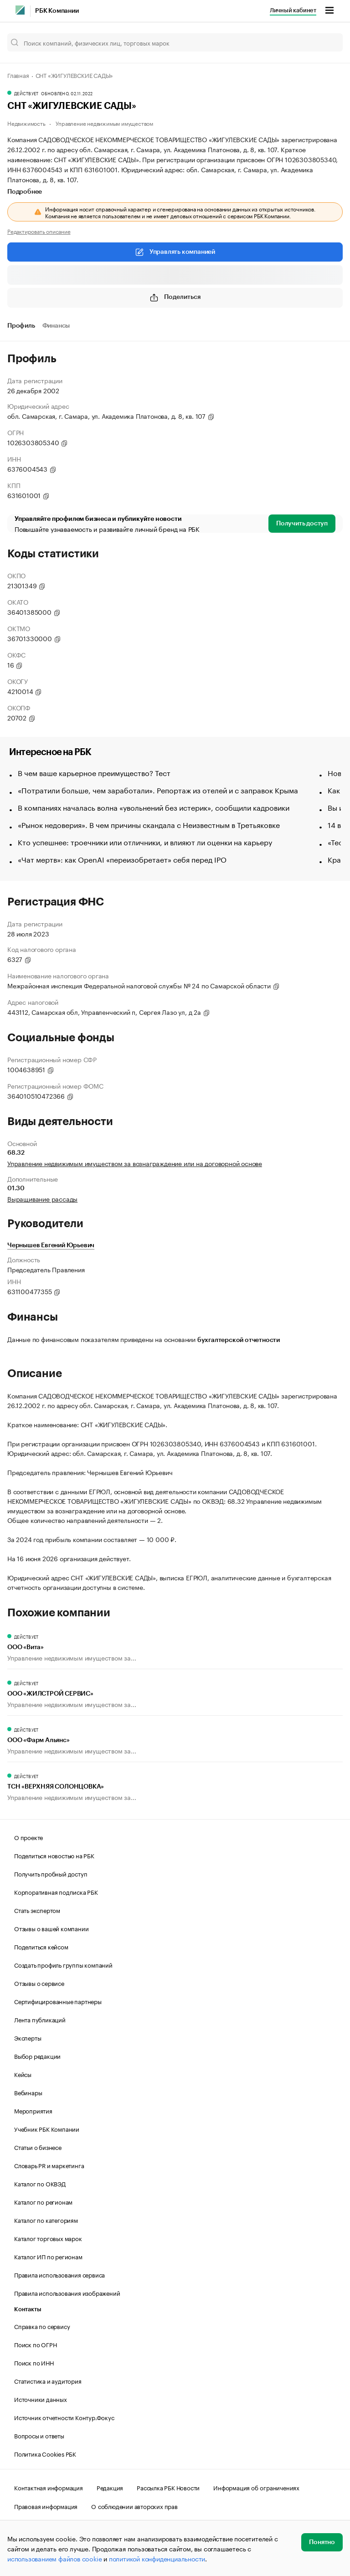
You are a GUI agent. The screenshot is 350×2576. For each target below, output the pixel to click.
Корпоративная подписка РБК (56, 1891)
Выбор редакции (37, 2055)
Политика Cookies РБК (45, 2453)
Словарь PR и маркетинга (49, 2165)
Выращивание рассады (42, 1198)
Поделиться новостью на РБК (54, 1855)
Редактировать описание (39, 231)
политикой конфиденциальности (157, 2558)
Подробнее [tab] (24, 192)
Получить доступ (302, 523)
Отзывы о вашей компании (51, 1928)
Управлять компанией (175, 252)
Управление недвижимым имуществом (104, 122)
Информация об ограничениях (256, 2487)
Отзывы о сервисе (39, 1982)
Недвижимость (26, 122)
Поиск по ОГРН (35, 2344)
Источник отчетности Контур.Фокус (64, 2417)
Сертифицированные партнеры (58, 2000)
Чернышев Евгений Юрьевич (50, 1245)
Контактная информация (48, 2487)
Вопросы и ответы (39, 2435)
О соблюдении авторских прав (134, 2505)
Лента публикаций (40, 2019)
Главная (18, 74)
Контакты (27, 2309)
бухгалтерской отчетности (238, 1340)
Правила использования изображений (67, 2292)
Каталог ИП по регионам (48, 2256)
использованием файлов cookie (54, 2558)
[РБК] (20, 10)
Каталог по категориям (46, 2219)
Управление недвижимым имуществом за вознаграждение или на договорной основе (134, 1163)
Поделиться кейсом (41, 1946)
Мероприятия (33, 2110)
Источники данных (40, 2398)
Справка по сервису (42, 2325)
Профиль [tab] (21, 326)
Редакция (110, 2487)
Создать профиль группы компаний (63, 1964)
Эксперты (27, 2037)
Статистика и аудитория (48, 2380)
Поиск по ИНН (34, 2362)
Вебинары (28, 2092)
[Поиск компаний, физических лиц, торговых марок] (175, 42)
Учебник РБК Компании (46, 2128)
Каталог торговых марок (48, 2237)
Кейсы (22, 2073)
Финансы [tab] (56, 326)
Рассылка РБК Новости (168, 2487)
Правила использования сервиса (59, 2274)
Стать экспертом (37, 1909)
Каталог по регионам (43, 2201)
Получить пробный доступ (50, 1873)
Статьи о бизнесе (38, 2146)
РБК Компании (57, 11)
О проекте (28, 1836)
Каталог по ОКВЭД (40, 2183)
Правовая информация (45, 2505)
